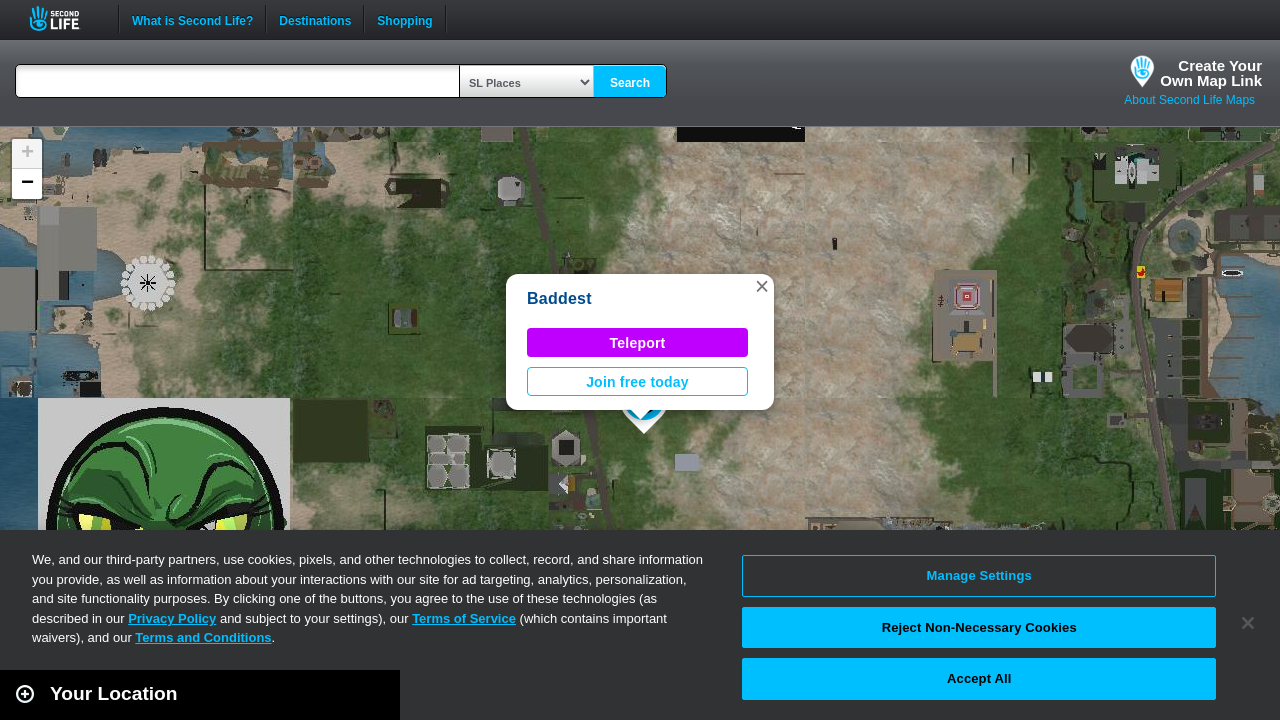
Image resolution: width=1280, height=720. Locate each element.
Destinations (315, 19)
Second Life (65, 18)
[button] (762, 286)
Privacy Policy (172, 618)
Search (630, 83)
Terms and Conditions (203, 637)
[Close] (1248, 623)
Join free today (637, 382)
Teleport (638, 343)
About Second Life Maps (1189, 100)
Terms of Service (464, 618)
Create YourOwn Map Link (1211, 73)
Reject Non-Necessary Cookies (979, 627)
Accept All (979, 678)
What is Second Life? (192, 19)
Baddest (559, 298)
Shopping (404, 19)
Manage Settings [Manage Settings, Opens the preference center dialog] (979, 575)
